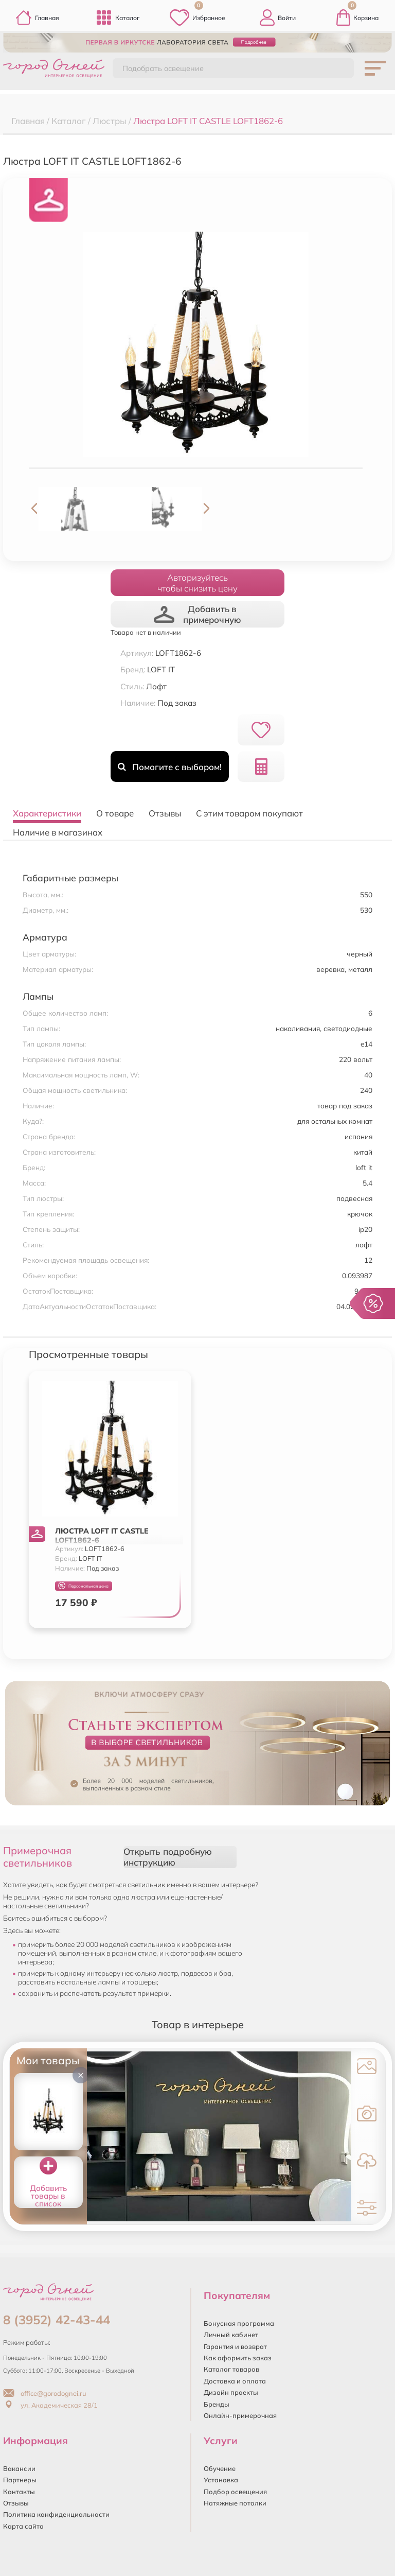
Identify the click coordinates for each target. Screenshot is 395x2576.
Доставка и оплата (235, 2381)
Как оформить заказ (238, 2358)
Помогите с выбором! (169, 766)
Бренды (216, 2404)
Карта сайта (23, 2526)
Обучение (220, 2468)
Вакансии (19, 2468)
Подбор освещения (235, 2491)
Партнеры (20, 2480)
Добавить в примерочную (197, 614)
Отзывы (16, 2503)
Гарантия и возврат (235, 2346)
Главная (37, 17)
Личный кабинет (231, 2334)
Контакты (19, 2491)
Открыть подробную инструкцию (167, 1857)
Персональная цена (83, 1586)
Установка (221, 2480)
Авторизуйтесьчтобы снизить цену (197, 583)
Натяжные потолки (235, 2503)
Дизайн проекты (231, 2392)
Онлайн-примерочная (240, 2415)
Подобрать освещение (163, 68)
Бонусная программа (239, 2323)
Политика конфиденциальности (56, 2514)
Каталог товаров (231, 2369)
